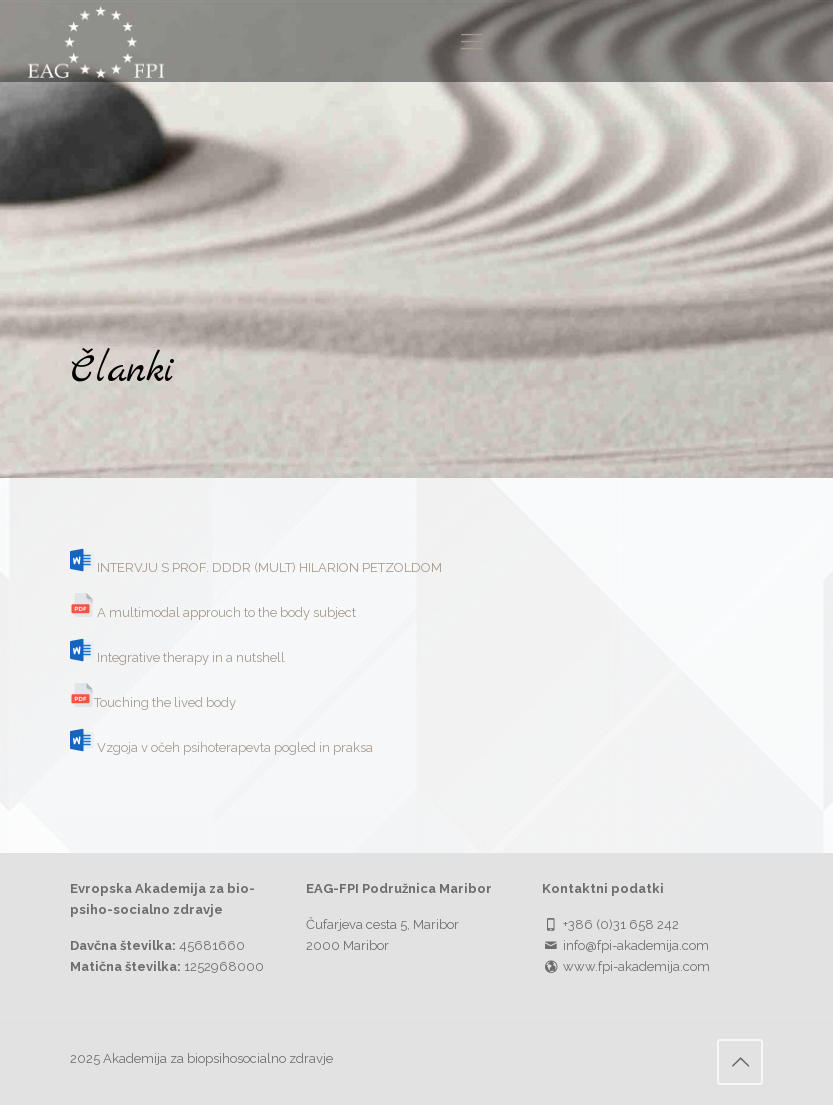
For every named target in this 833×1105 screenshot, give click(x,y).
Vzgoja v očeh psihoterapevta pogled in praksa (235, 747)
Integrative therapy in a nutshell (191, 657)
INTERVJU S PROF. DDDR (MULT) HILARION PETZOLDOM (269, 567)
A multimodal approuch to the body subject (226, 612)
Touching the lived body (165, 702)
